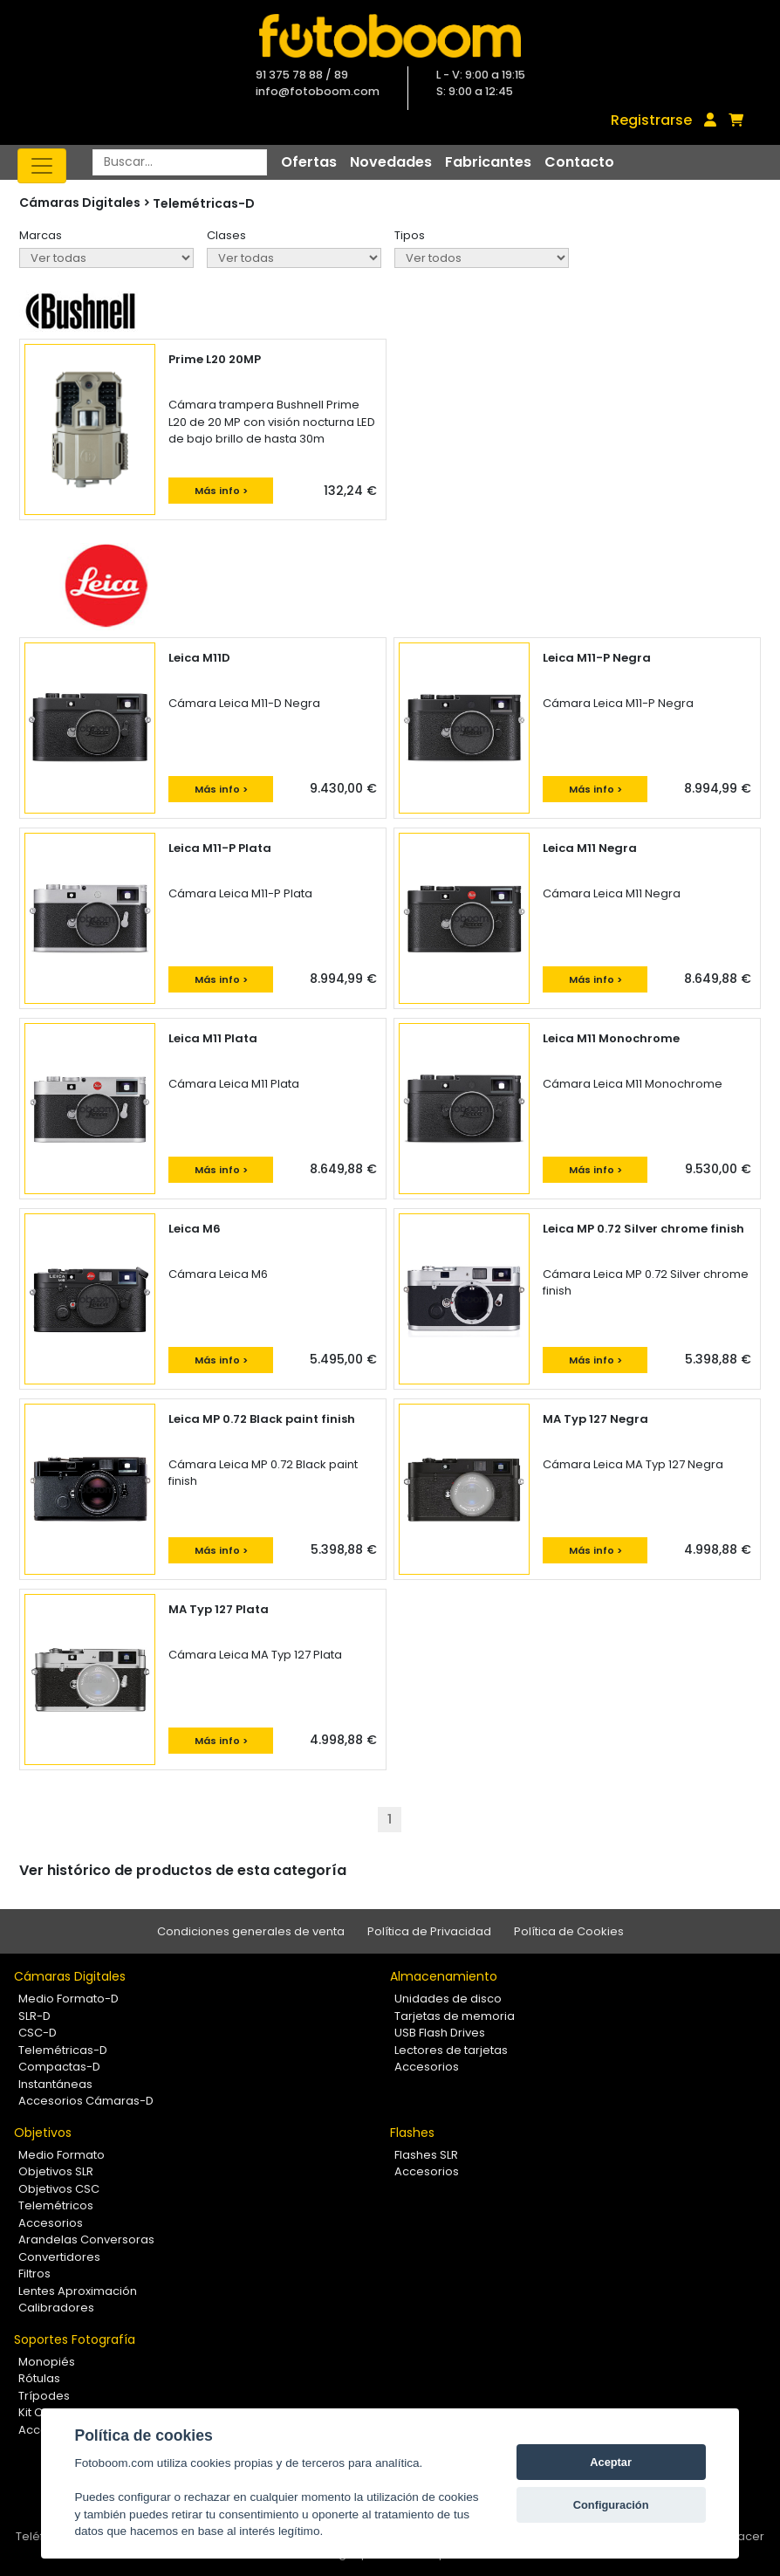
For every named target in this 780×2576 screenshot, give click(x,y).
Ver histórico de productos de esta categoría (182, 1870)
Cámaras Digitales (70, 1976)
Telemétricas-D (204, 203)
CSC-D (37, 2032)
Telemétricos (55, 2205)
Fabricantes (488, 162)
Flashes (412, 2132)
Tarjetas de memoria (454, 2016)
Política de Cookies (569, 1931)
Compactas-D (59, 2066)
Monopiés (46, 2361)
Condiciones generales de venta (251, 1931)
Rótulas (39, 2378)
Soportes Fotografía (74, 2339)
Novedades (391, 162)
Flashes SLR (426, 2155)
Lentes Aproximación (77, 2291)
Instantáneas (55, 2084)
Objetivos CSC (58, 2189)
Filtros (34, 2273)
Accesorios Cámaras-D (86, 2100)
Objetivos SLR (55, 2171)
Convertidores (59, 2257)
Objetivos (43, 2132)
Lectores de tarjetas (451, 2050)
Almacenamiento (443, 1976)
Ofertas (309, 162)
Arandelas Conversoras (86, 2239)
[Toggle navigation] (41, 165)
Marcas (40, 235)
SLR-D (34, 2016)
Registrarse (651, 120)
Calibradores (56, 2307)
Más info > (221, 491)
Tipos (409, 235)
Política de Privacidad (429, 1931)
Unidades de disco (448, 1998)
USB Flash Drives (439, 2032)
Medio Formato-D (68, 1998)
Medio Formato (61, 2155)
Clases (226, 235)
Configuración (611, 2504)
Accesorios (426, 2066)
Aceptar (611, 2462)
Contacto (579, 162)
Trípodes (44, 2395)
